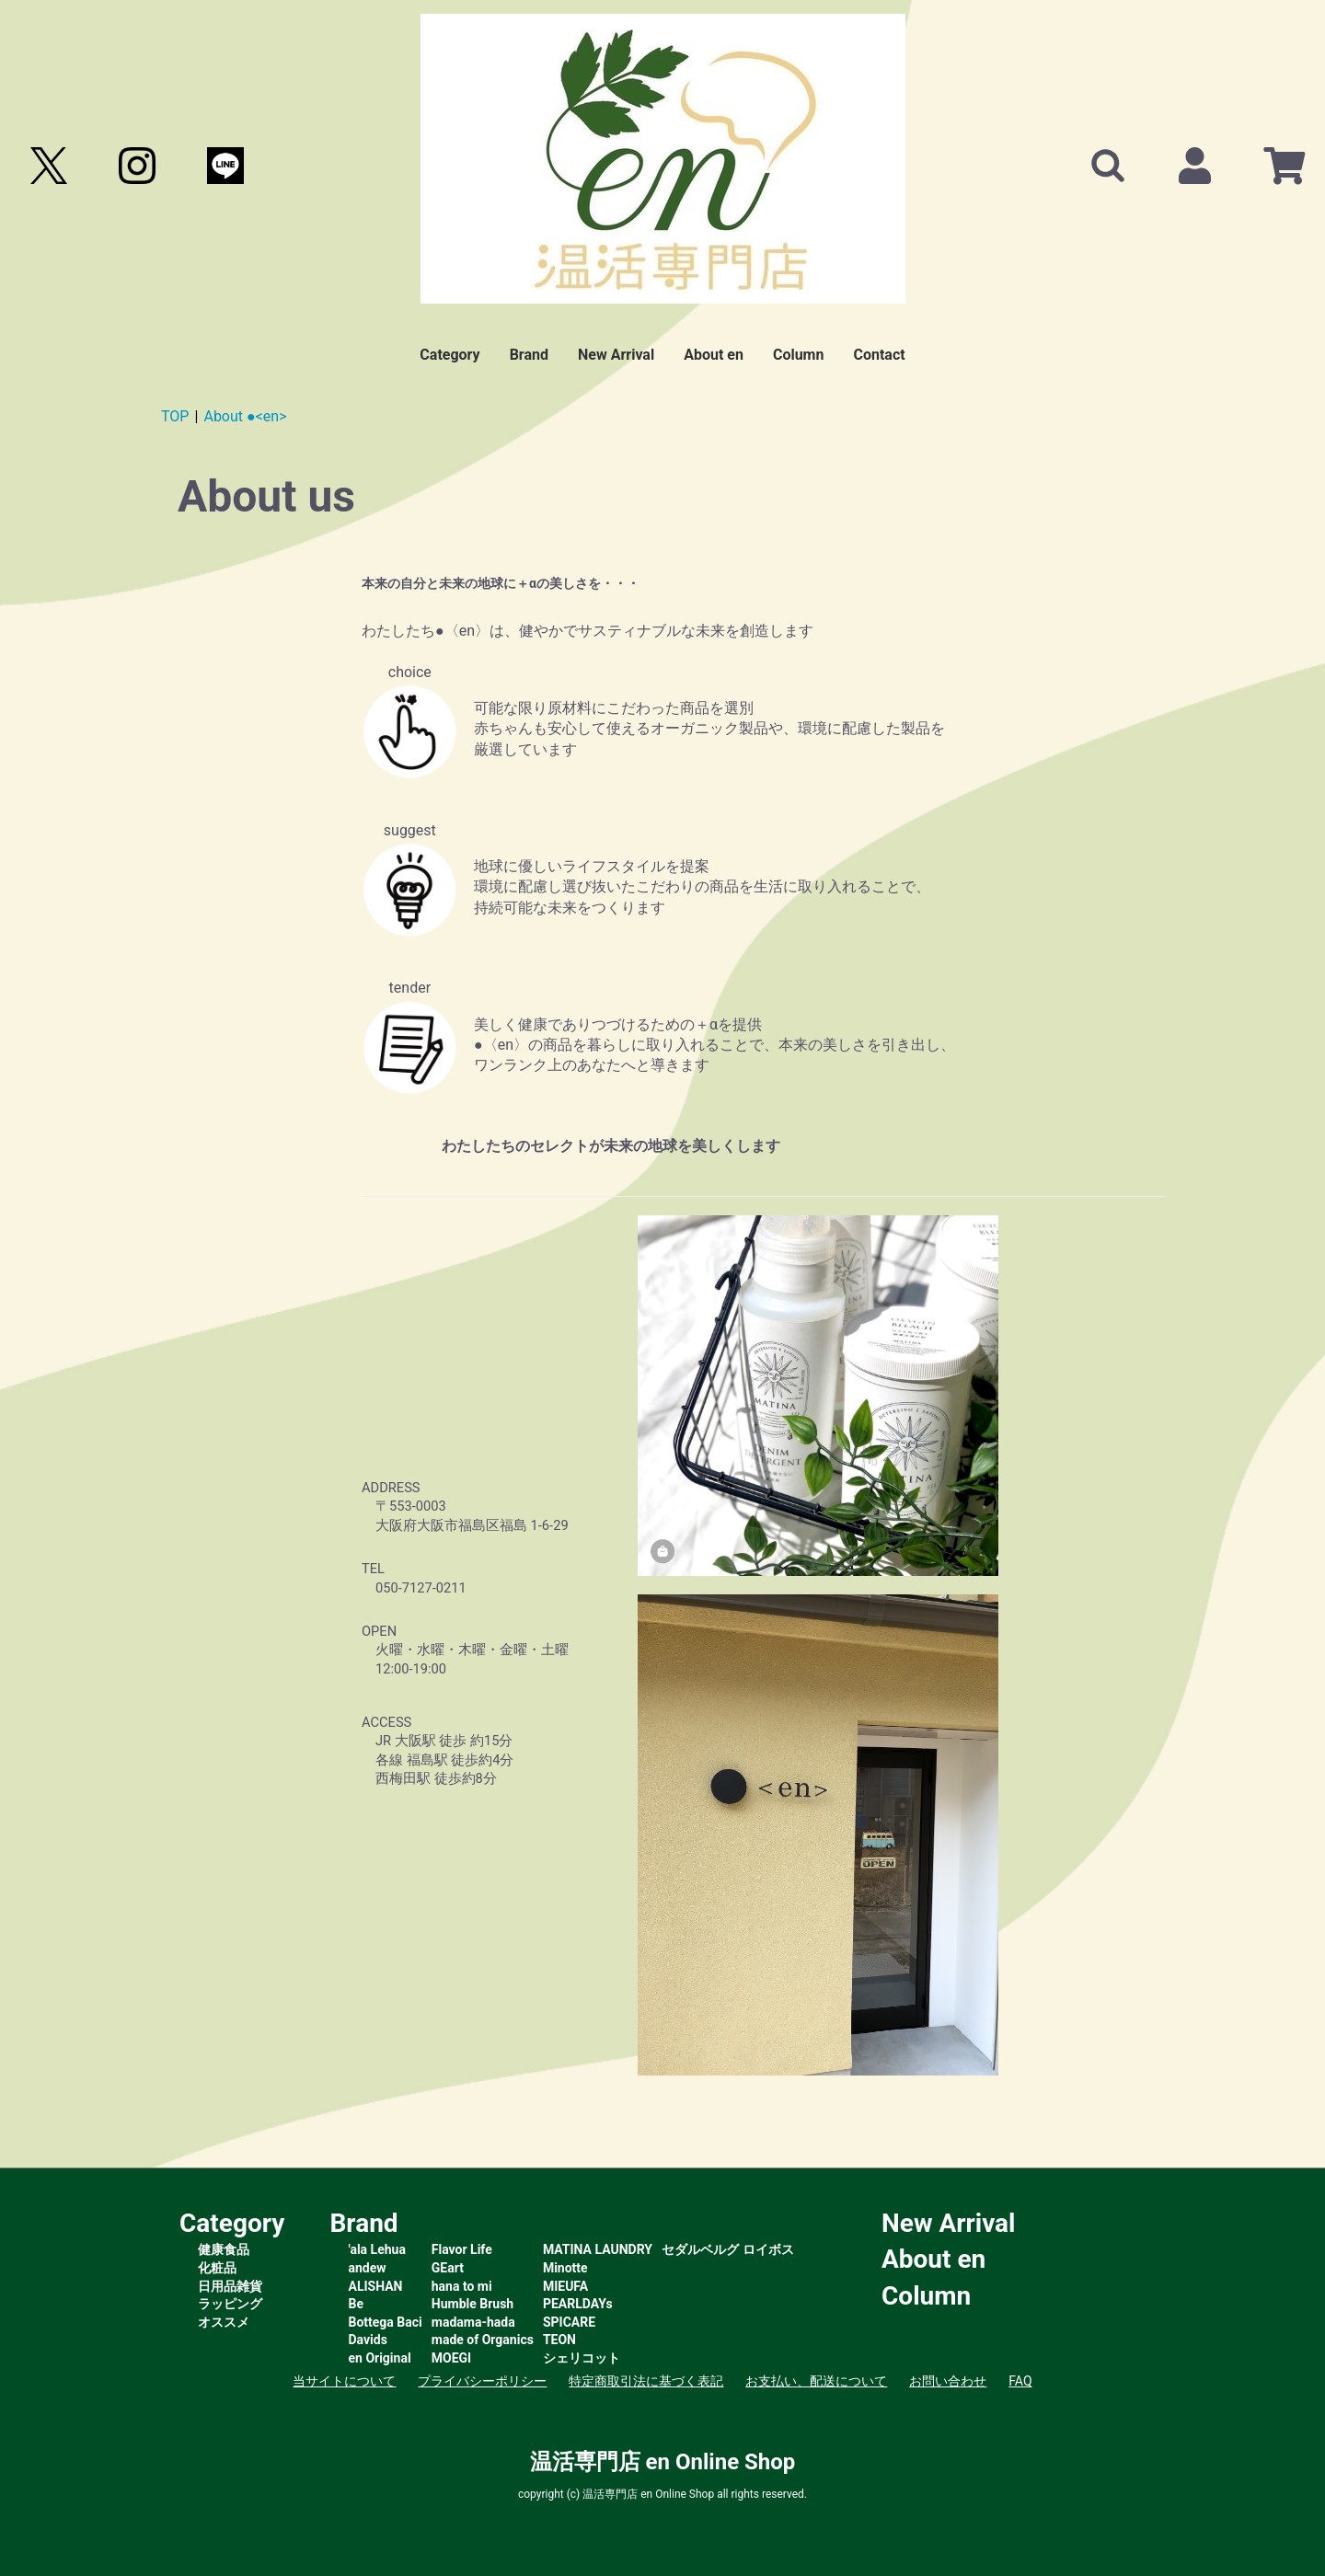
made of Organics (483, 2339)
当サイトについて (344, 2381)
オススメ (223, 2322)
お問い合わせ (947, 2381)
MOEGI (451, 2358)
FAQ (1019, 2381)
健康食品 (223, 2249)
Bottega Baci (385, 2322)
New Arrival (616, 354)
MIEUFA (565, 2286)
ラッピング (230, 2303)
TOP (175, 416)
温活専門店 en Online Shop (663, 2462)
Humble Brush (472, 2303)
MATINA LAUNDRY (597, 2249)
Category (449, 354)
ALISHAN (376, 2286)
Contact (878, 354)
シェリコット (581, 2358)
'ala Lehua (377, 2249)
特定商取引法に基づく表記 (646, 2381)
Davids (368, 2339)
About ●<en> (244, 416)
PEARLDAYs (578, 2303)
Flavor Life (462, 2249)
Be (356, 2303)
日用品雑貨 (230, 2286)
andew (367, 2267)
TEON (559, 2339)
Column (798, 354)
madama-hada (473, 2322)
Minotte (565, 2267)
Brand (529, 354)
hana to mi (462, 2286)
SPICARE (569, 2322)
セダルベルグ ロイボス (727, 2249)
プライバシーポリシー (482, 2381)
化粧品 (217, 2267)
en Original (380, 2358)
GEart (448, 2267)
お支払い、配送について (816, 2381)
